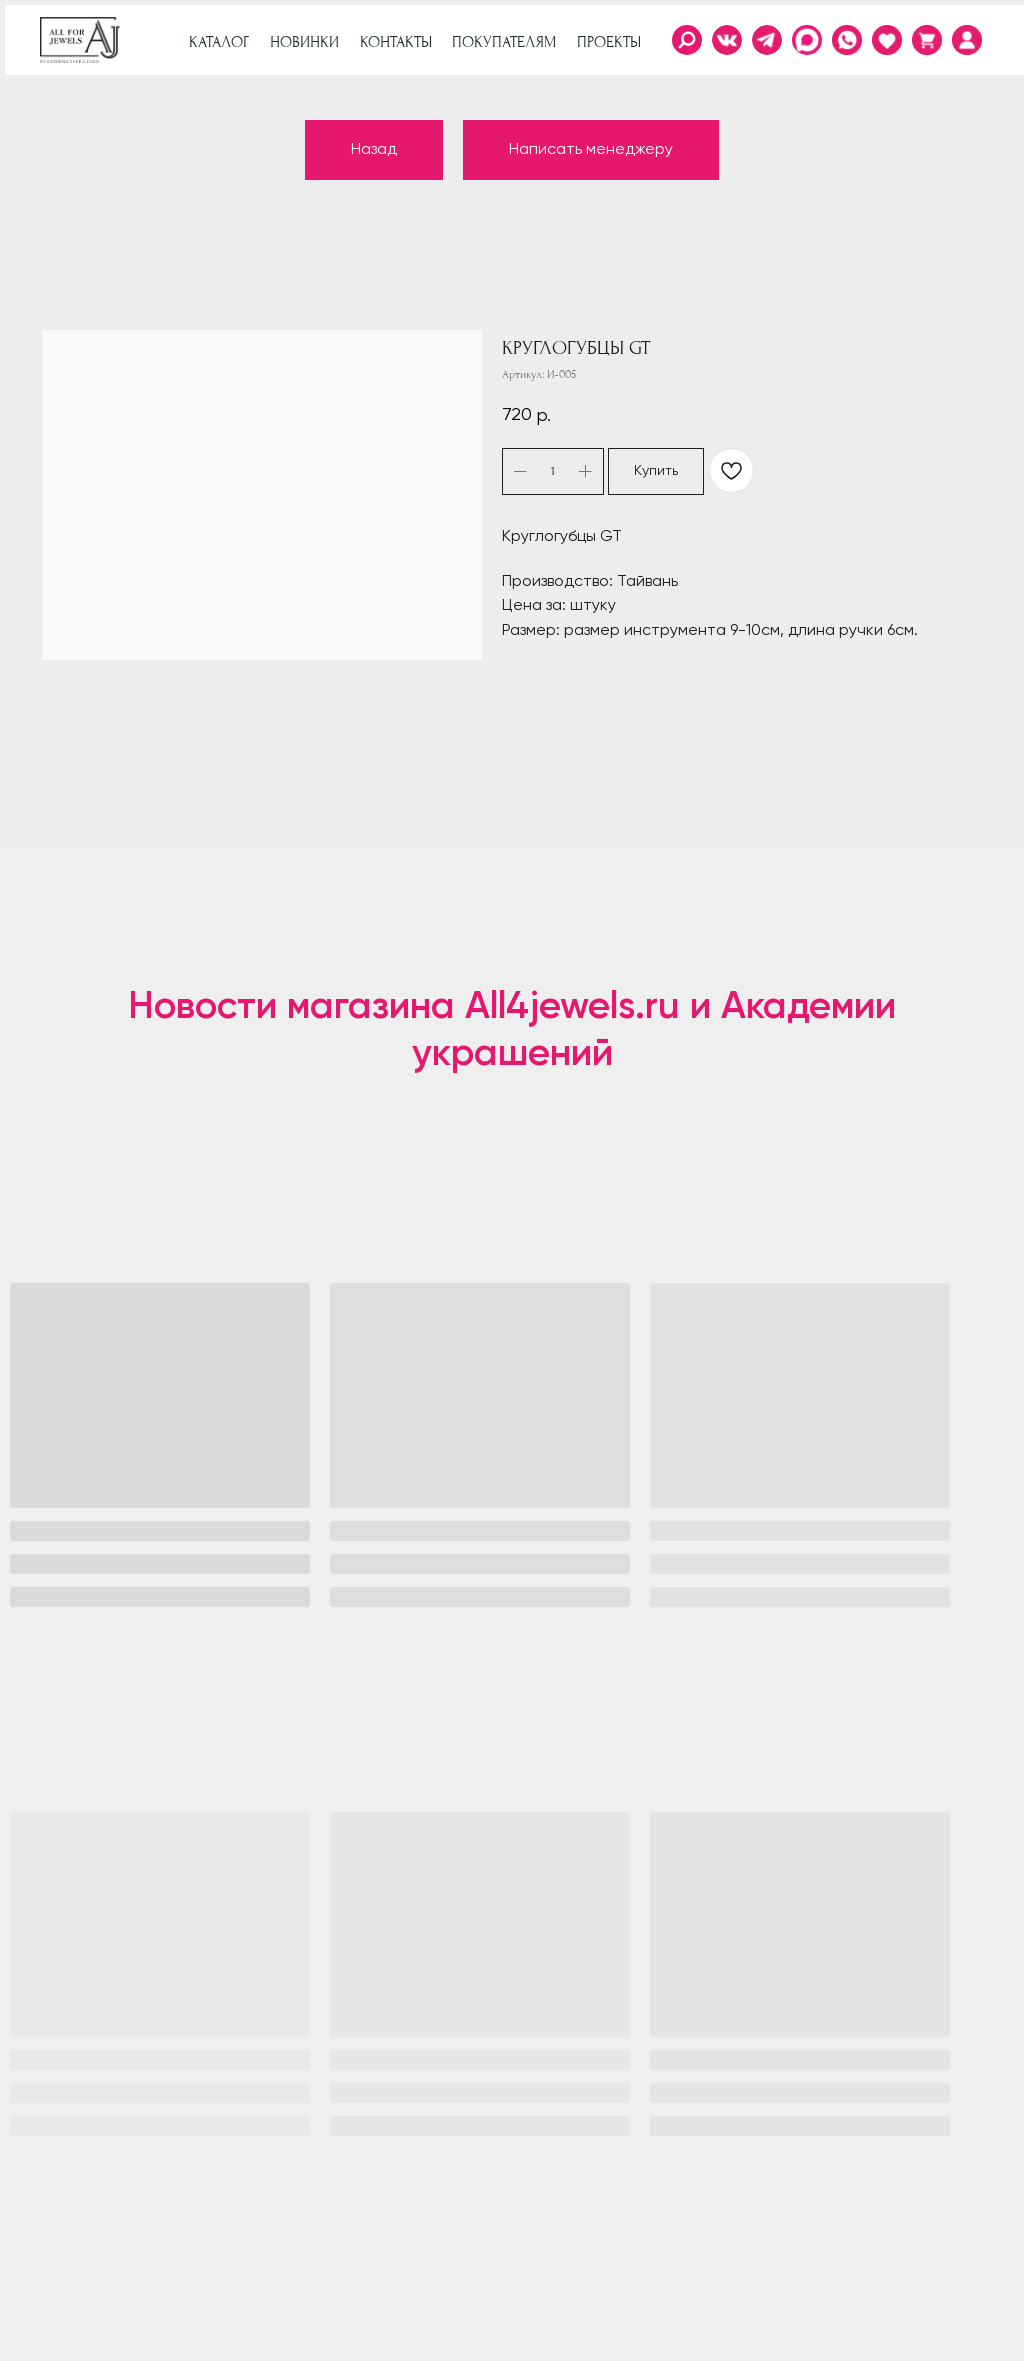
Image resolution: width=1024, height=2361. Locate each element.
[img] (967, 40)
